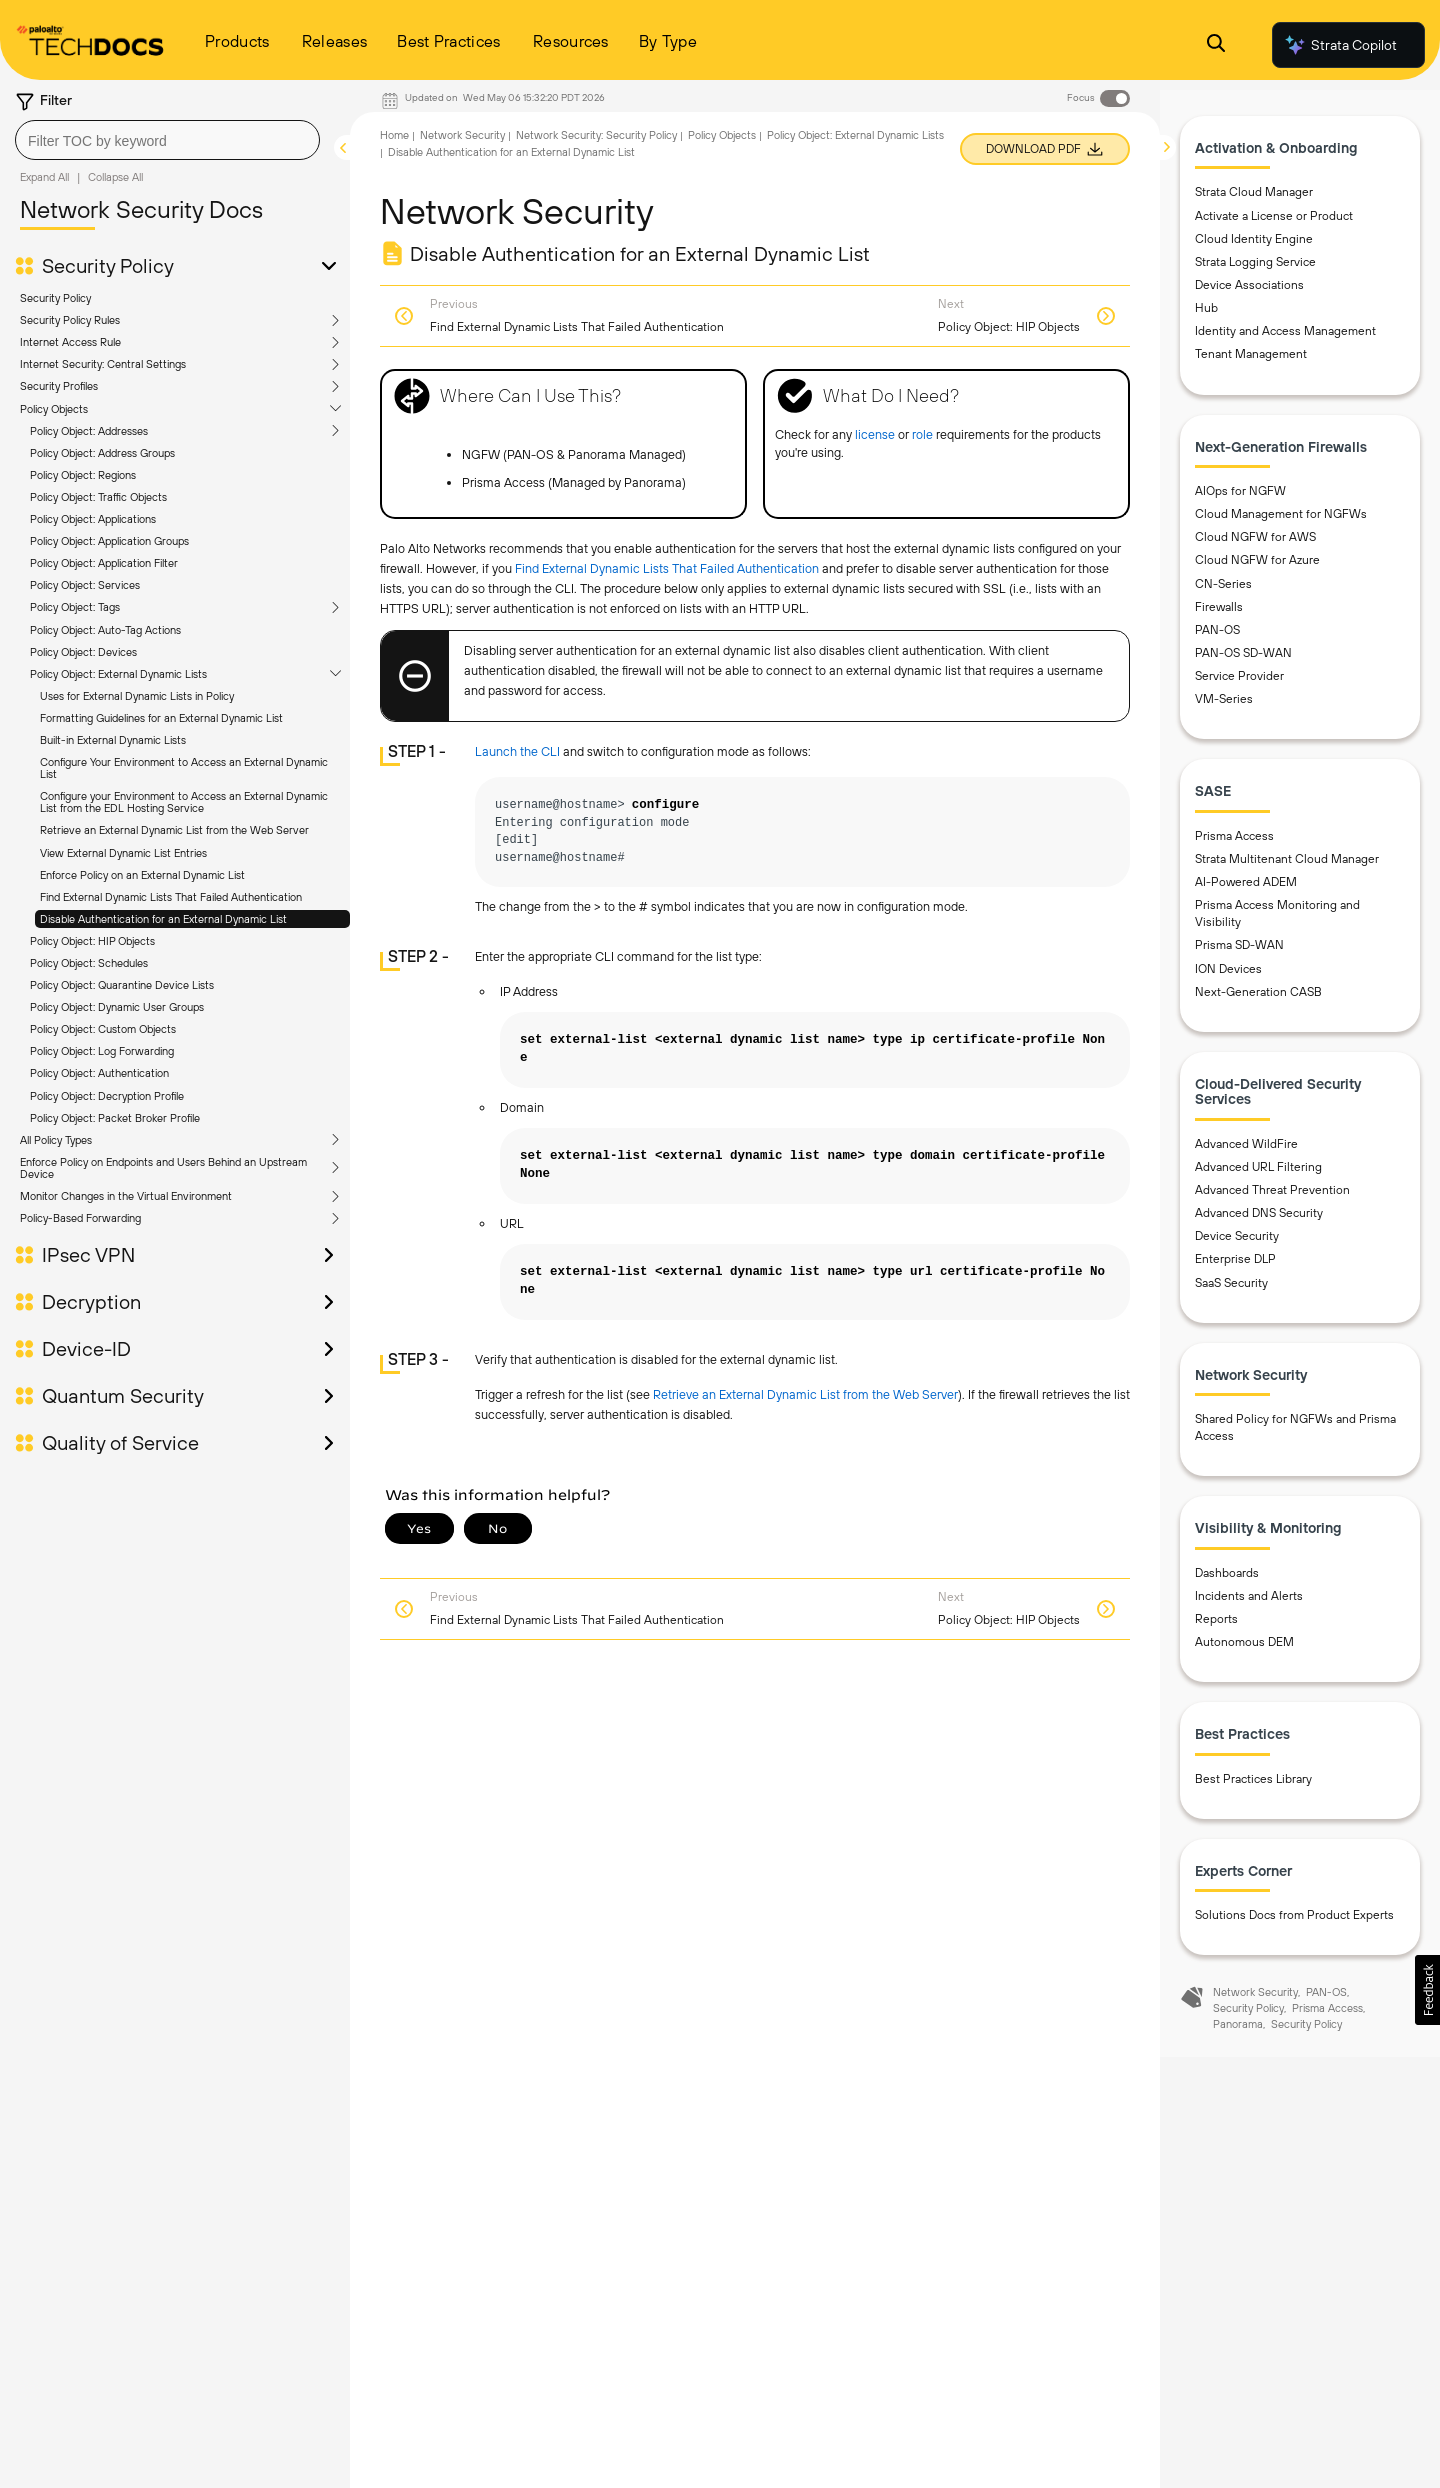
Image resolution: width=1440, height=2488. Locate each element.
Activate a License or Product (1274, 220)
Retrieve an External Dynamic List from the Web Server (174, 830)
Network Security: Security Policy (596, 135)
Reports (1216, 1623)
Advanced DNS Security (1259, 1217)
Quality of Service (120, 1443)
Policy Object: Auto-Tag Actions (105, 630)
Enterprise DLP (1235, 1263)
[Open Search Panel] (1216, 45)
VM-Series (1224, 703)
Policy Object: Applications (93, 519)
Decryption (91, 1302)
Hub (1206, 312)
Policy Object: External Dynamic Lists (118, 674)
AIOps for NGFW (1240, 495)
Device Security (1237, 1240)
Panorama (1238, 2028)
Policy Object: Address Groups (102, 453)
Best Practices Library (1253, 1783)
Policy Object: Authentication (99, 1073)
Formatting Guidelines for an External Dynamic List (161, 718)
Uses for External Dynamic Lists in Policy (137, 696)
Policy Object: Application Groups (109, 541)
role (922, 434)
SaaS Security (1231, 1286)
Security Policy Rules (70, 320)
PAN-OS (1217, 634)
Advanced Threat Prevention (1272, 1194)
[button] (1427, 1990)
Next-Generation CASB (1258, 996)
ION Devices (1228, 973)
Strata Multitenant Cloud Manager (1287, 863)
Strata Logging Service (1255, 266)
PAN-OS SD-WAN (1243, 657)
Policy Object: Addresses (89, 431)
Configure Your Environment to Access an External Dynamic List (184, 768)
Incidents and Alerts (1249, 1600)
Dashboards (1227, 1577)
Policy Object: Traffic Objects (98, 497)
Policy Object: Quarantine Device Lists (122, 985)
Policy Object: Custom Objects (103, 1029)
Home (394, 135)
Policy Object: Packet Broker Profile (115, 1118)
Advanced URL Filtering (1258, 1171)
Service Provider (1239, 680)
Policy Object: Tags (75, 607)
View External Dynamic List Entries (123, 853)
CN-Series (1223, 587)
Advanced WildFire (1246, 1148)
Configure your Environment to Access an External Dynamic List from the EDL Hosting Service (184, 802)
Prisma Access (1234, 840)
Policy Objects (54, 409)
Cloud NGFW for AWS (1255, 541)
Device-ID (86, 1349)
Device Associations (1249, 289)
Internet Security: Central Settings (103, 364)
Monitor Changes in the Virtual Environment (126, 1196)
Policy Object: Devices (83, 652)
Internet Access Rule (70, 342)
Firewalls (1219, 611)
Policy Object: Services (85, 585)
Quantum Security (123, 1396)
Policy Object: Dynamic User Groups (117, 1007)
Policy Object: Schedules (89, 963)
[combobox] (167, 140)
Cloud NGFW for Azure (1257, 564)
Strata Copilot (1340, 45)
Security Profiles (59, 386)
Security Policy (108, 266)
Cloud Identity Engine (1254, 243)
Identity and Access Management (1285, 335)
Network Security (462, 135)
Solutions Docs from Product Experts (1294, 1919)
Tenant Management (1251, 358)
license (875, 434)
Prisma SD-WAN (1239, 949)
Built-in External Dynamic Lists (113, 740)
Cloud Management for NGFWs (1281, 518)
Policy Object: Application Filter (104, 563)
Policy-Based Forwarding (80, 1218)
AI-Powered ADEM (1246, 886)
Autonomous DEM (1244, 1646)
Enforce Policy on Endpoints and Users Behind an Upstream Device (163, 1168)
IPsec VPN (88, 1255)
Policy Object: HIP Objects (92, 941)
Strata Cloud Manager (1254, 196)
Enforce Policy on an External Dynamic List (142, 875)
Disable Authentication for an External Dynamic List (163, 919)
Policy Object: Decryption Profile (107, 1096)
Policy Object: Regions (83, 475)
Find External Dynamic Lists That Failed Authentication (171, 897)
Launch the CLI (517, 751)
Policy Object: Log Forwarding (102, 1051)
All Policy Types (56, 1140)
